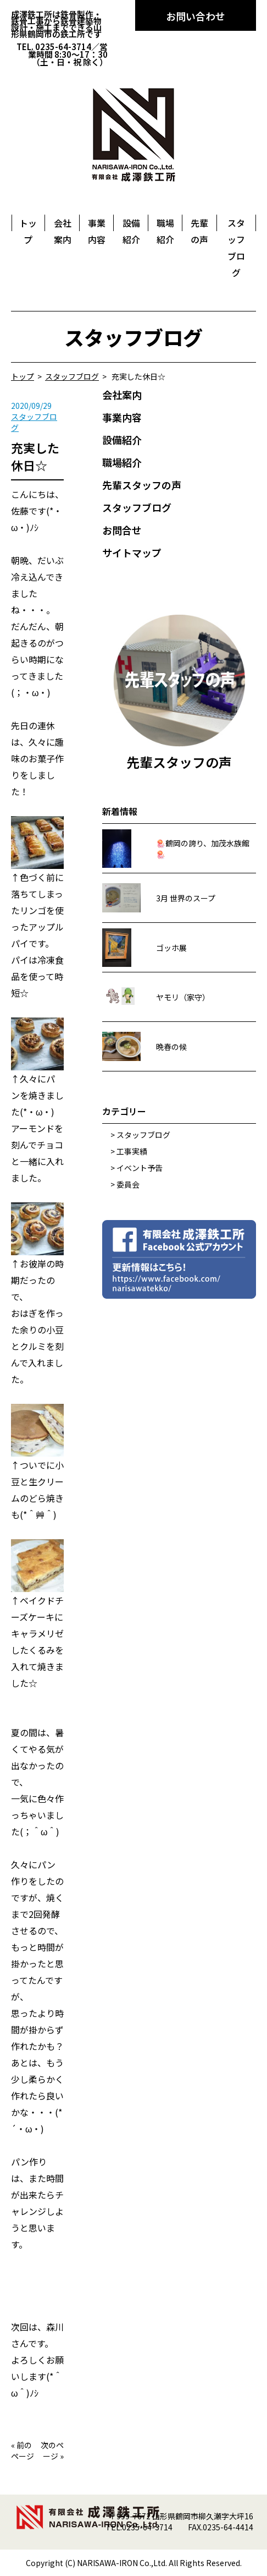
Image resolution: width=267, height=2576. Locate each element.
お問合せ (122, 530)
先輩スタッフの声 (141, 485)
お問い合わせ (195, 16)
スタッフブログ (136, 507)
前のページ (22, 2451)
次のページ (52, 2451)
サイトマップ (132, 552)
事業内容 (122, 417)
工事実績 (131, 1151)
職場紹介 (122, 462)
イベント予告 (139, 1167)
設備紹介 (122, 440)
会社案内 (122, 394)
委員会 (128, 1184)
